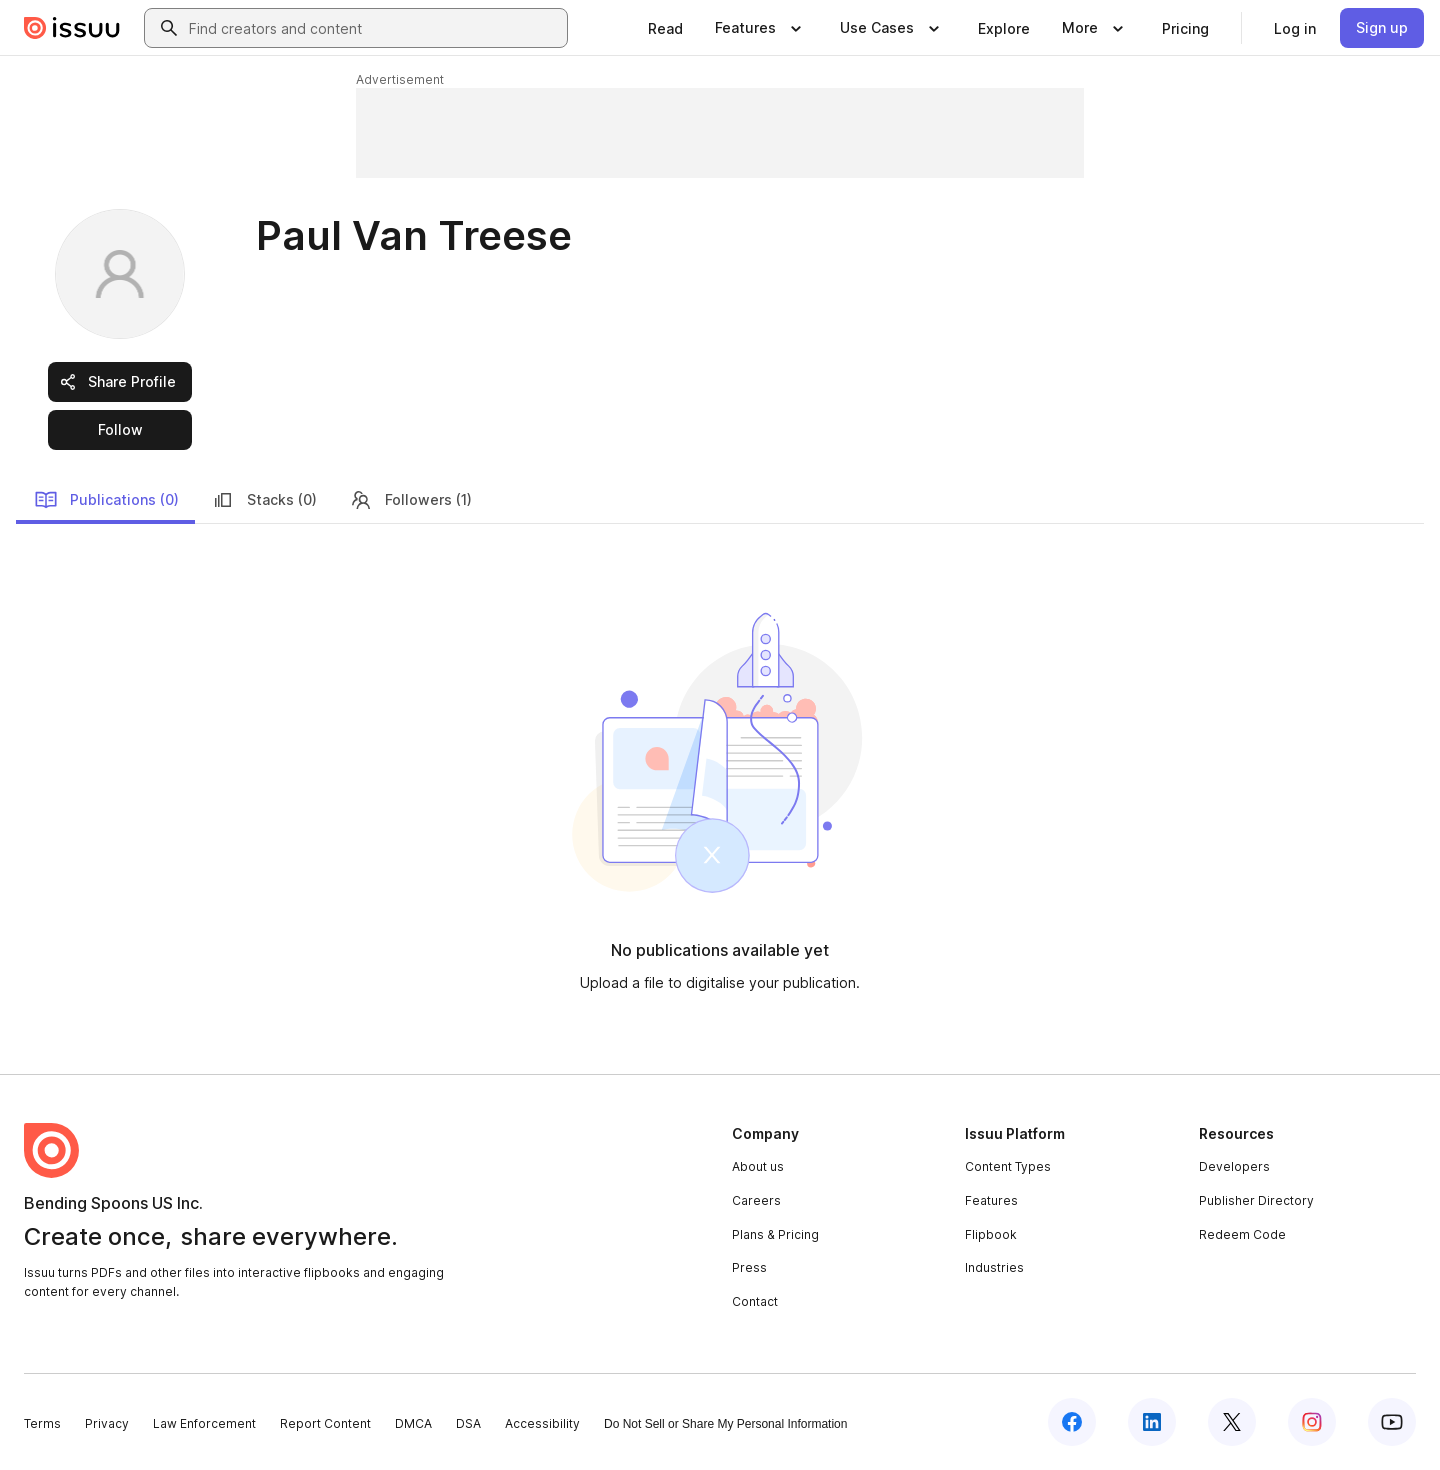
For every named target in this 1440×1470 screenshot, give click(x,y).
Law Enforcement (204, 1423)
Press (749, 1267)
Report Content (325, 1423)
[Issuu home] (72, 28)
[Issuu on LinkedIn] (1152, 1422)
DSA (468, 1423)
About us (758, 1166)
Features (991, 1200)
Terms (42, 1423)
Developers (1234, 1166)
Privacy (107, 1423)
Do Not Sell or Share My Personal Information (725, 1424)
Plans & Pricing (775, 1234)
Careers (756, 1200)
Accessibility (542, 1423)
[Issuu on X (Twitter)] (1232, 1422)
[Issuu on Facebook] (1072, 1422)
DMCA (413, 1423)
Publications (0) (106, 500)
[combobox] (374, 28)
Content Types (1008, 1166)
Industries (994, 1267)
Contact (755, 1301)
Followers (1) (410, 500)
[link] (665, 28)
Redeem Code (1242, 1234)
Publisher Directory (1256, 1200)
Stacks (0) (264, 500)
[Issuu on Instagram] (1312, 1422)
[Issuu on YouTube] (1392, 1422)
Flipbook (991, 1234)
